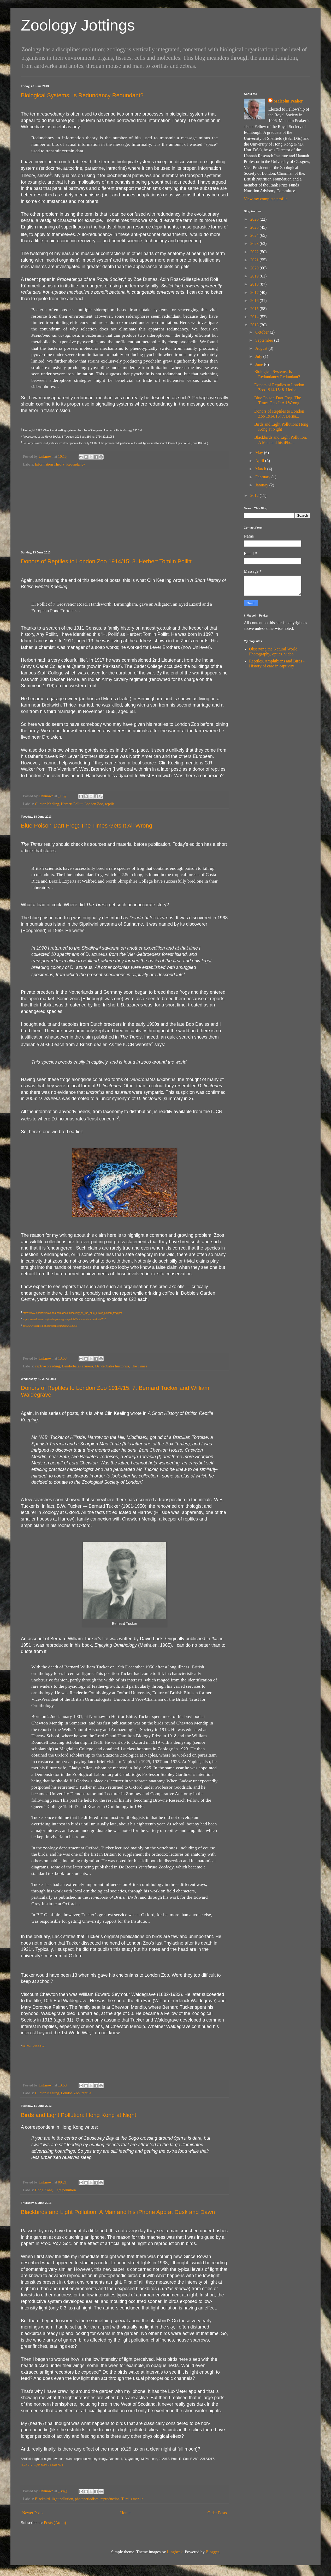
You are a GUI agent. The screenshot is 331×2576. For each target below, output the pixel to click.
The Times (139, 1366)
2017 (255, 292)
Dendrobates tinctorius (112, 1366)
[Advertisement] (124, 509)
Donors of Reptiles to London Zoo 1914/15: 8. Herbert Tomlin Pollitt (106, 561)
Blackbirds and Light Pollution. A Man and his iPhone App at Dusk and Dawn (118, 2212)
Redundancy (75, 464)
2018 (255, 284)
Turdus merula (132, 2499)
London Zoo (93, 804)
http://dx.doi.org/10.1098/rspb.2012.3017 (42, 2465)
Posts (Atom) (55, 2522)
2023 (255, 243)
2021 (255, 260)
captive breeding (47, 1366)
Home (125, 2513)
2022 (255, 252)
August (261, 348)
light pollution (65, 2190)
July (259, 356)
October (262, 332)
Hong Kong (44, 2190)
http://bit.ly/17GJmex (34, 2046)
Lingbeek (174, 2552)
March (261, 469)
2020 (255, 268)
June (259, 364)
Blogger (212, 2552)
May (259, 452)
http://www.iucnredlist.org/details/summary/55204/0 (50, 1325)
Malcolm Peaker (288, 101)
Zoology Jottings (78, 25)
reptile (110, 804)
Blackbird (42, 2499)
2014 (255, 317)
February (263, 477)
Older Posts (217, 2513)
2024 (255, 235)
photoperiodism (86, 2499)
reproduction (110, 2499)
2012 (255, 495)
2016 (255, 300)
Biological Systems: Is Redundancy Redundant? (82, 95)
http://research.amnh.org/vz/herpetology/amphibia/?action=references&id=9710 (64, 1319)
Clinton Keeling (47, 804)
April (260, 461)
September (264, 340)
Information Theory (49, 464)
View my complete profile (265, 199)
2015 (255, 308)
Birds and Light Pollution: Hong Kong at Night (78, 2115)
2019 (255, 276)
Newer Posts (32, 2513)
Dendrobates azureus (77, 1366)
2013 (255, 325)
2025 (255, 227)
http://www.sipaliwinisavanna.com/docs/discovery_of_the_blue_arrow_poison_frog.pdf (72, 1313)
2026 (255, 219)
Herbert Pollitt (72, 804)
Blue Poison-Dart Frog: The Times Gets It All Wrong (86, 825)
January (262, 485)
